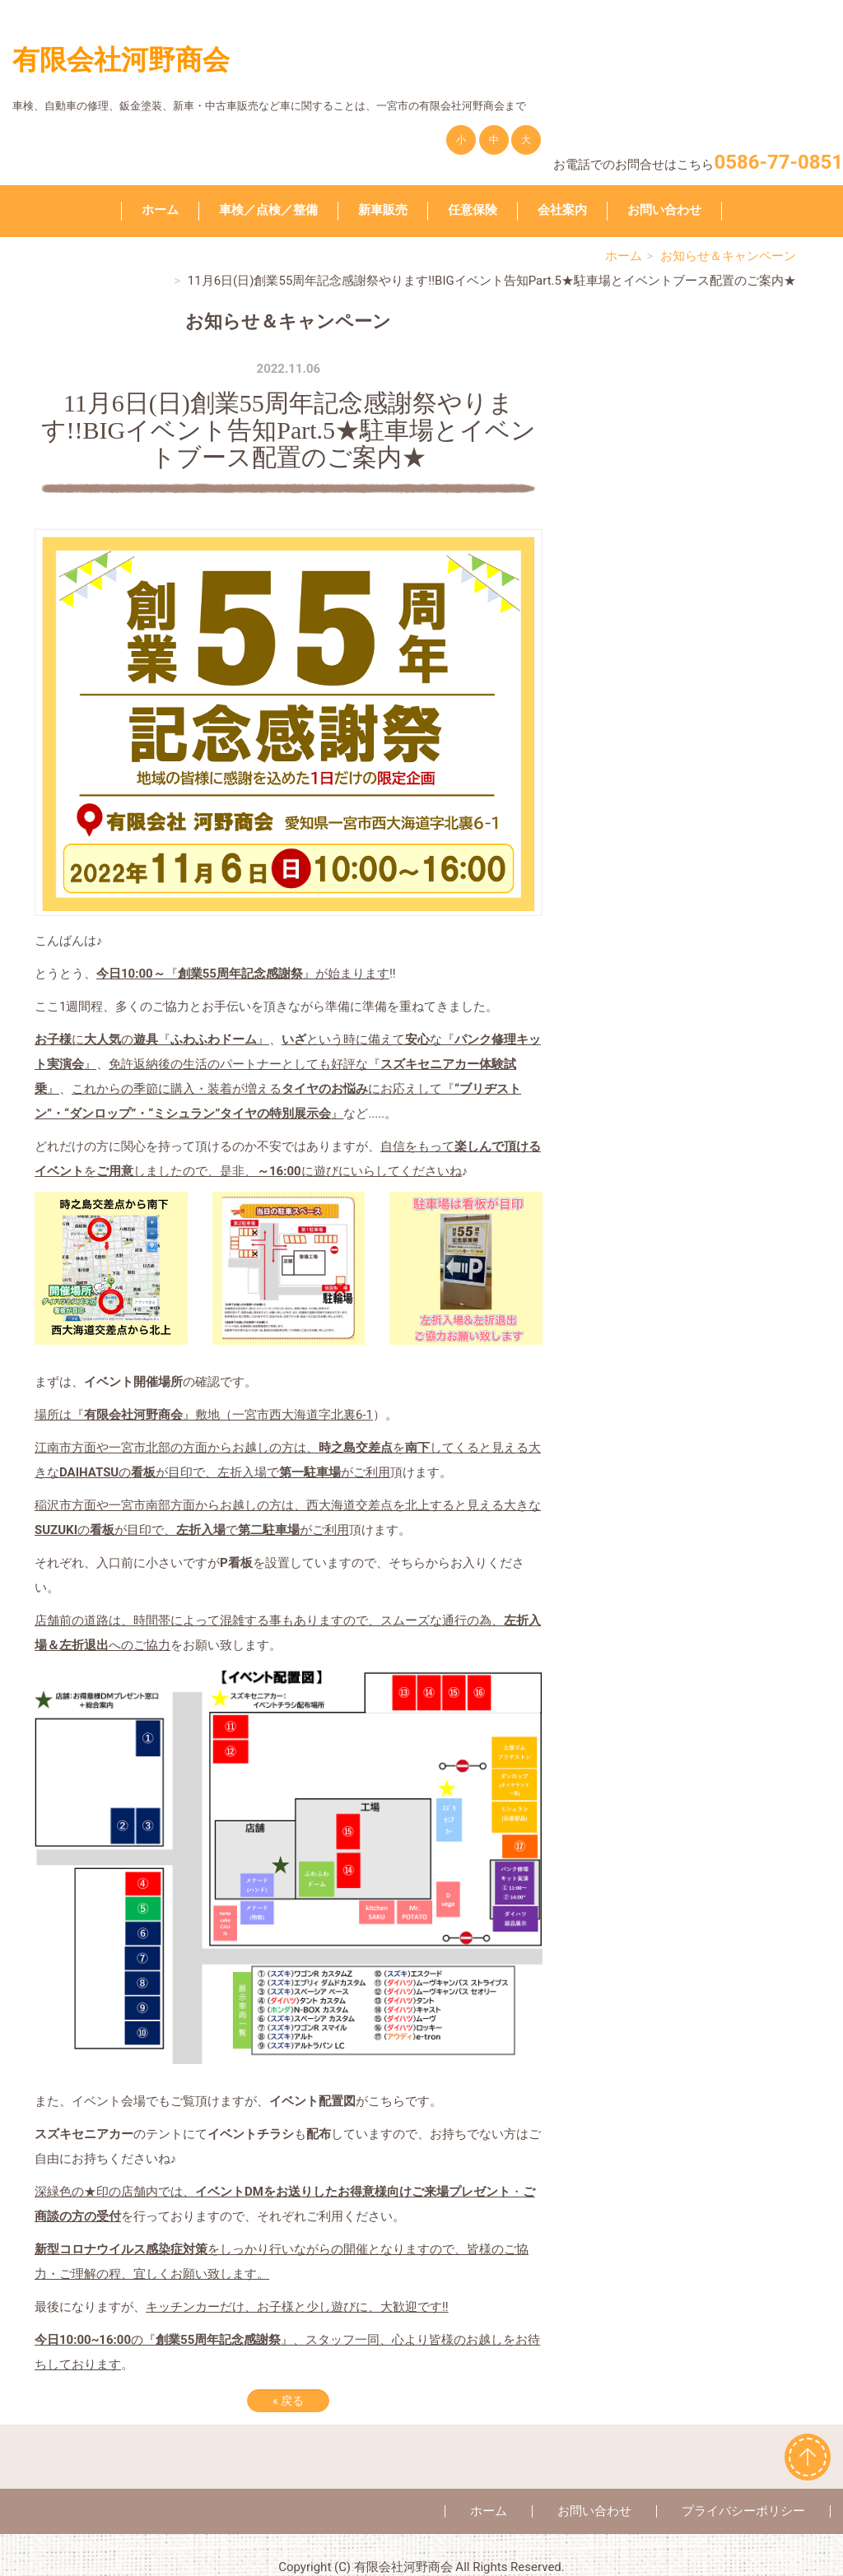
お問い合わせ (664, 209)
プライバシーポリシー (743, 2511)
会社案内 (562, 209)
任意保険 (472, 209)
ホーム (160, 209)
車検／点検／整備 (268, 209)
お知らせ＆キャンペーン (728, 256)
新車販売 (383, 209)
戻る (288, 2400)
